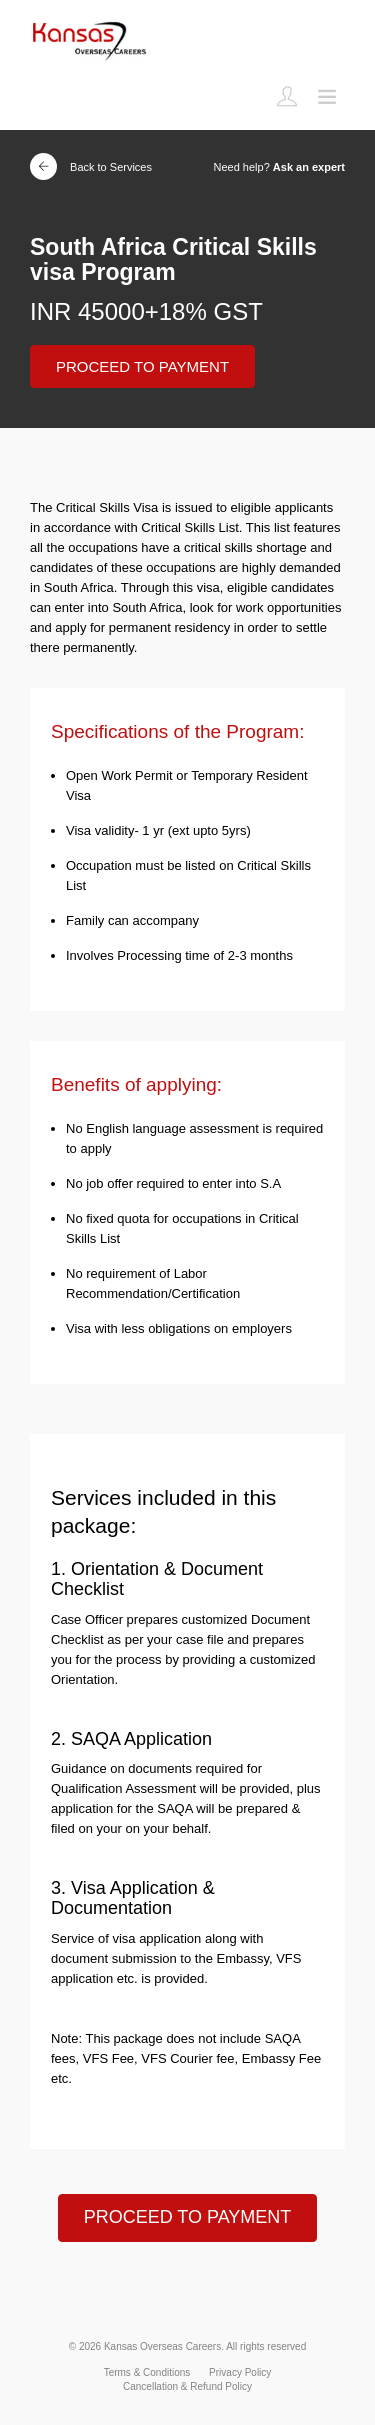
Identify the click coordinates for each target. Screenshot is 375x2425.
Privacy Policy (240, 2372)
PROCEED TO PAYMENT (142, 366)
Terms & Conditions (147, 2372)
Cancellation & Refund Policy (187, 2386)
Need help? (279, 167)
